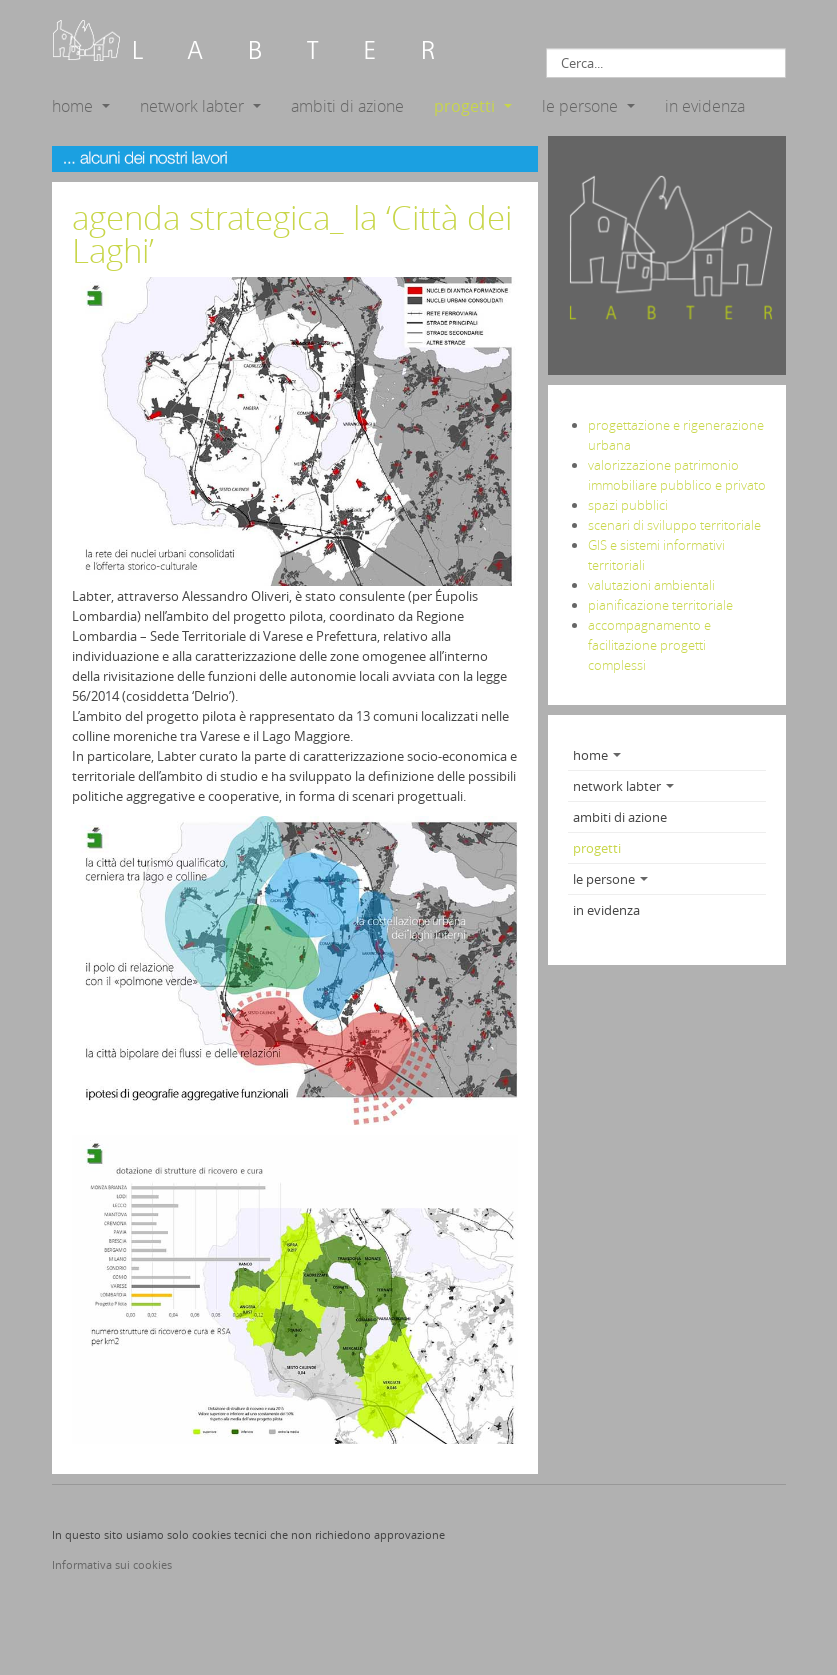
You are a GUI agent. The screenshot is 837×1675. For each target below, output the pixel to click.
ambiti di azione (347, 106)
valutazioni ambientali (651, 585)
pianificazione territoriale (660, 605)
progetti (473, 106)
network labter (200, 106)
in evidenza (705, 106)
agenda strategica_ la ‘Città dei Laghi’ (292, 234)
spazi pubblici (628, 505)
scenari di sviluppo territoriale (674, 525)
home (81, 106)
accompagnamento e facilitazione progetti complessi (649, 645)
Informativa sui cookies (112, 1564)
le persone (588, 106)
